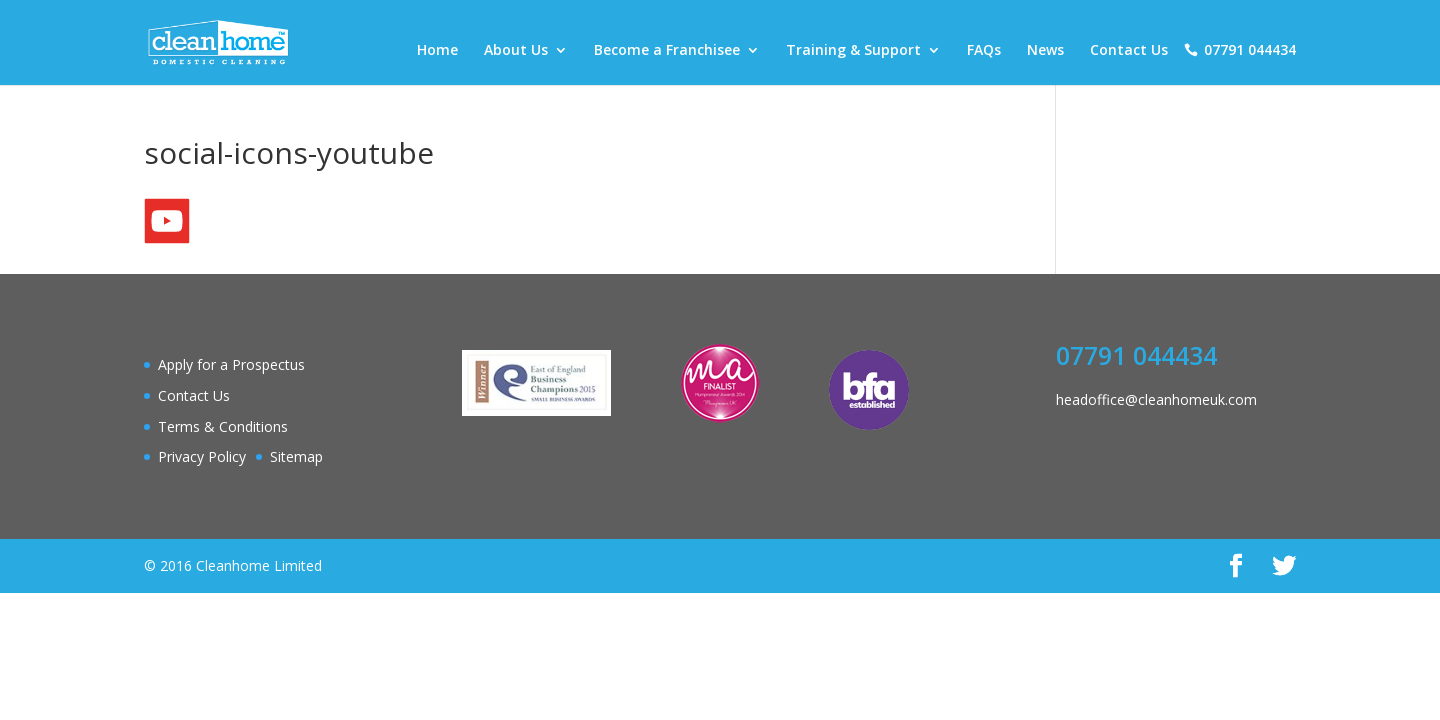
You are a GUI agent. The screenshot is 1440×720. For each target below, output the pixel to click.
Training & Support (853, 51)
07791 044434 (1250, 51)
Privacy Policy (202, 456)
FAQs (984, 51)
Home (437, 51)
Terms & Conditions (223, 426)
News (1045, 51)
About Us (516, 51)
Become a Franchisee (667, 51)
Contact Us (1129, 51)
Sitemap (296, 456)
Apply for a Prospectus (231, 364)
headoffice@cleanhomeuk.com (1156, 399)
